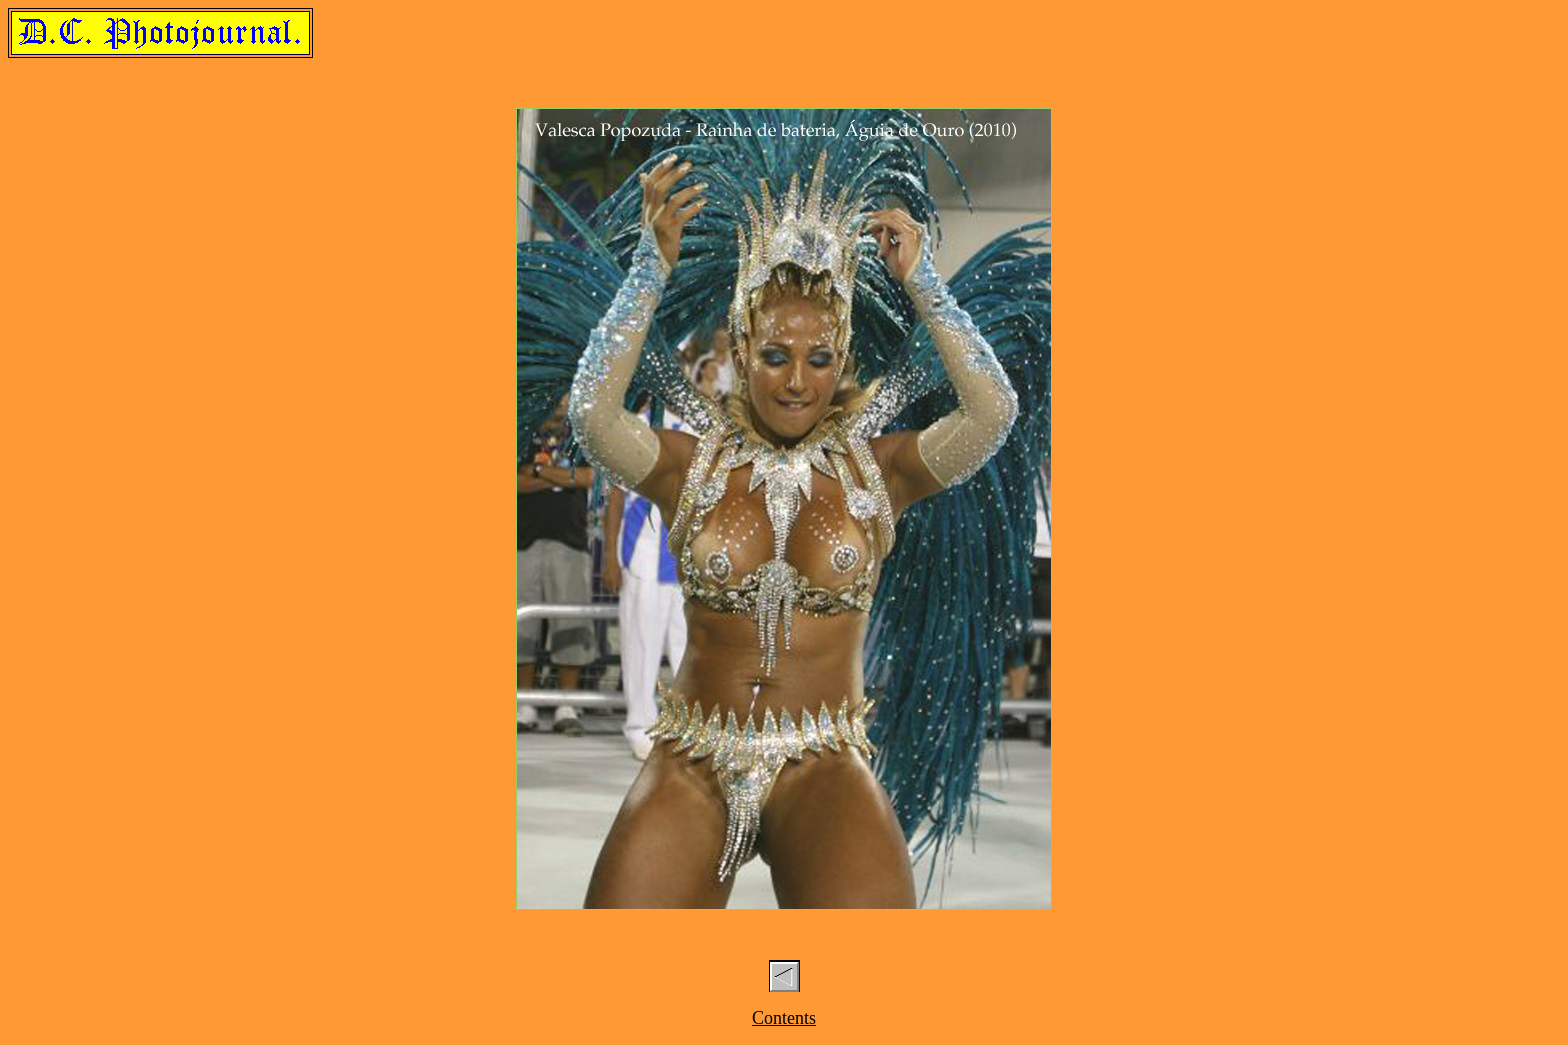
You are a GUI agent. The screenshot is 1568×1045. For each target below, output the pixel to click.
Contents (784, 1018)
